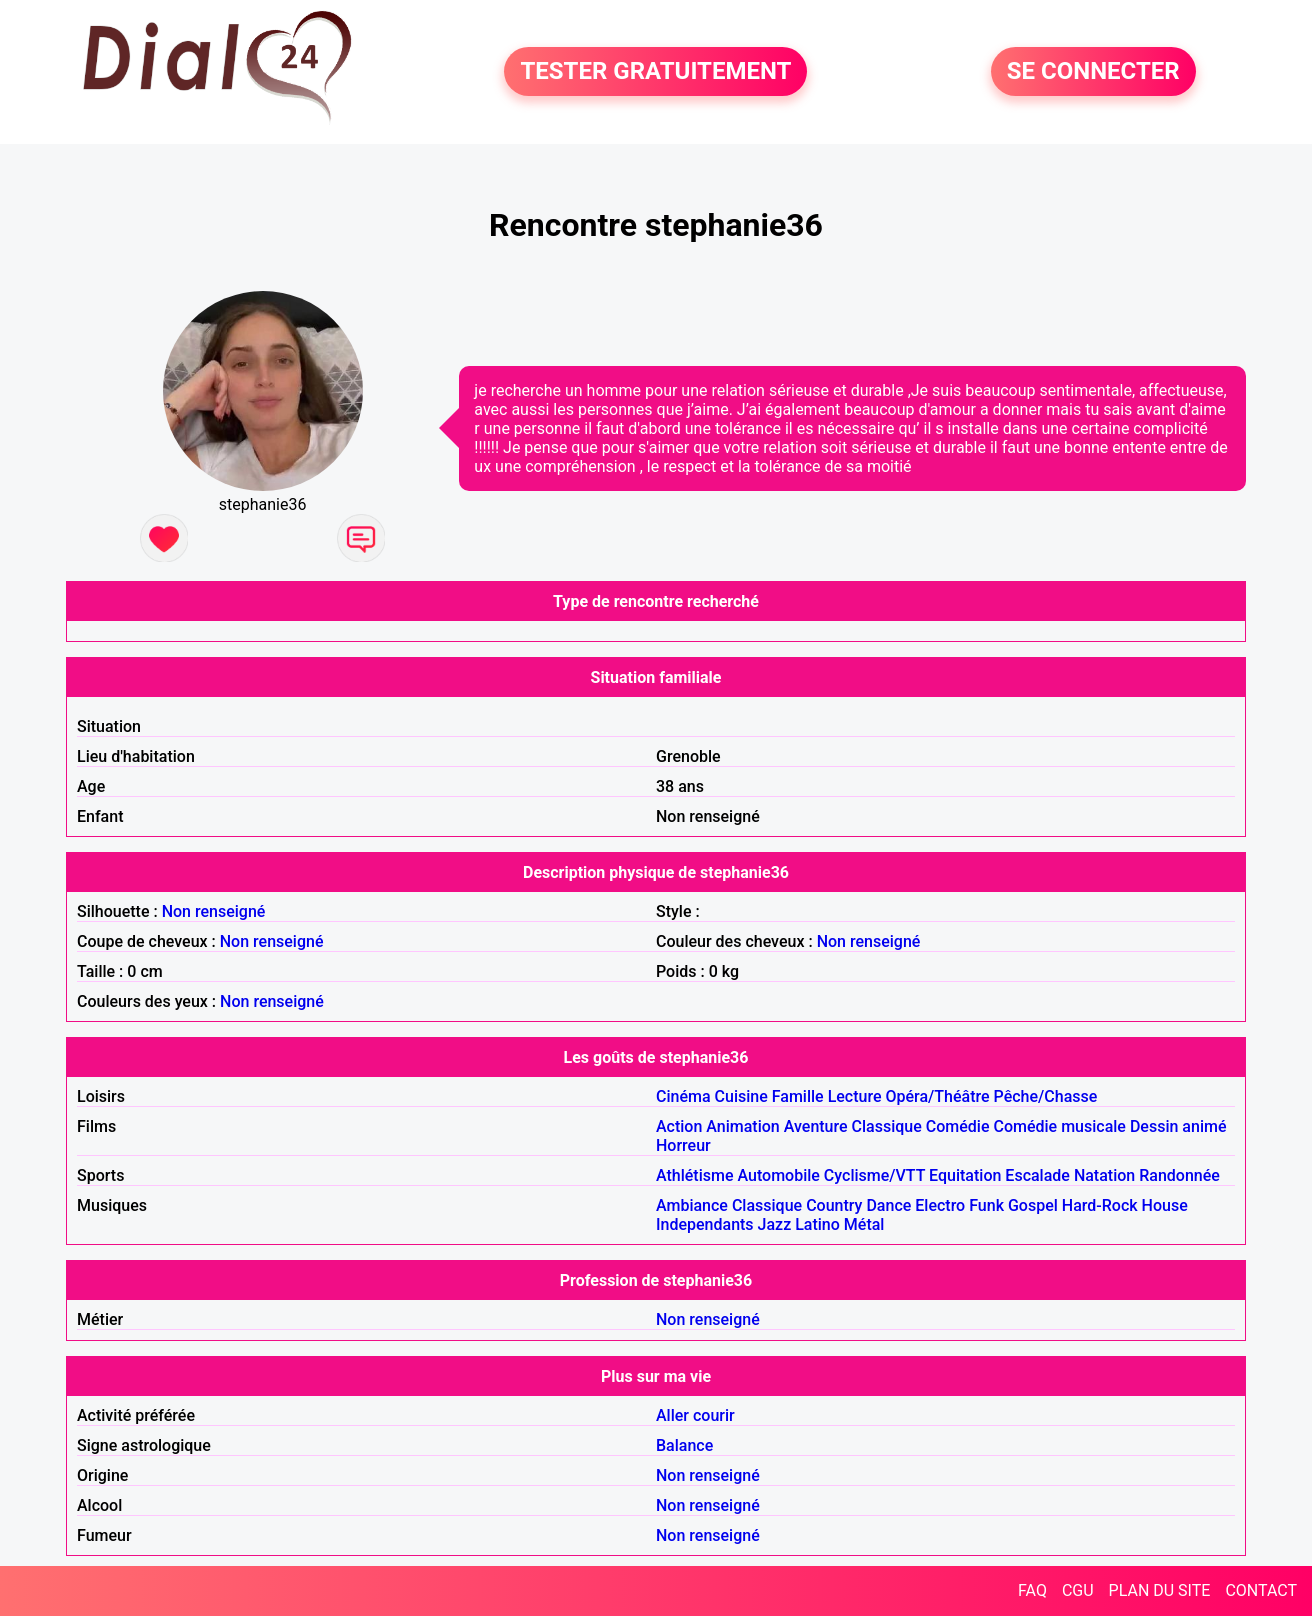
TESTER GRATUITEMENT (655, 72)
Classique (887, 1126)
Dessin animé (1178, 1126)
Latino (817, 1224)
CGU (1078, 1590)
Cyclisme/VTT (874, 1175)
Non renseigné (214, 911)
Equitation (965, 1175)
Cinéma (683, 1096)
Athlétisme (695, 1175)
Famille (798, 1096)
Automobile (778, 1175)
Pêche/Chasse (1046, 1096)
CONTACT (1261, 1590)
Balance (684, 1445)
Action (679, 1126)
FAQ (1032, 1590)
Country (834, 1205)
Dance (888, 1205)
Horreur (683, 1145)
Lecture (855, 1096)
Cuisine (741, 1096)
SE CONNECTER (1093, 72)
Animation (742, 1126)
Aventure (816, 1126)
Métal (864, 1224)
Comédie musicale (1059, 1126)
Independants (705, 1224)
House (1165, 1205)
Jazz (775, 1224)
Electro (940, 1205)
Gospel (1033, 1205)
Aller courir (695, 1415)
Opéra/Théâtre (938, 1096)
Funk (986, 1205)
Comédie (958, 1126)
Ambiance (692, 1205)
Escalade (1037, 1175)
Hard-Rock (1100, 1205)
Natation (1104, 1175)
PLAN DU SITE (1160, 1590)
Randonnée (1179, 1175)
